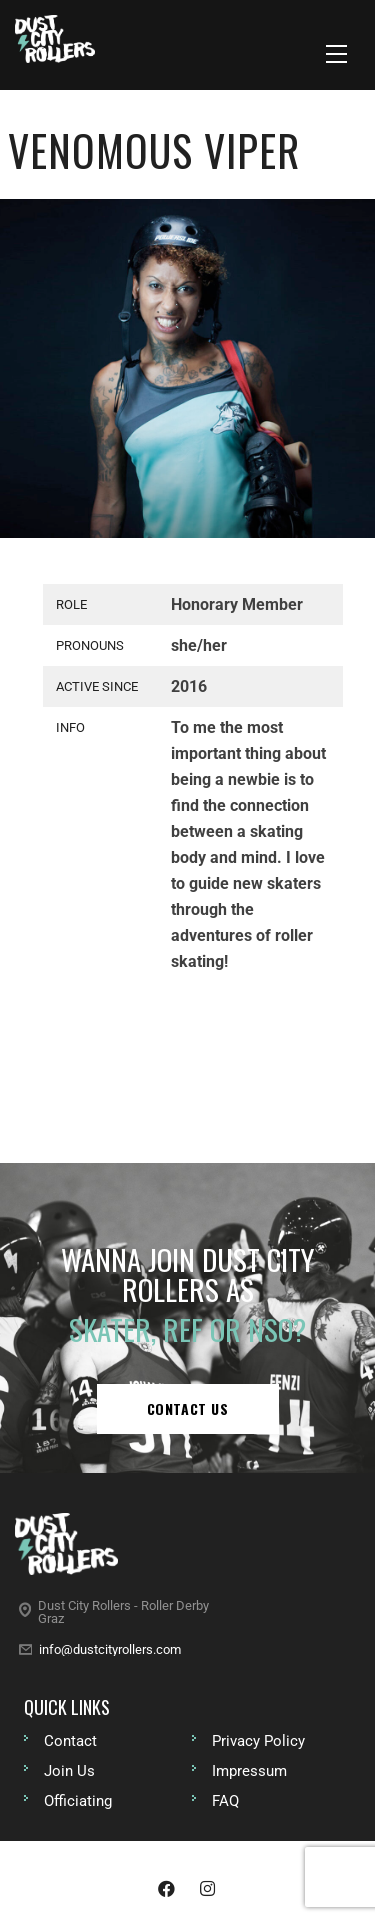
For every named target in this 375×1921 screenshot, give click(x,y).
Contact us (188, 1408)
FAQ (225, 1801)
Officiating (78, 1801)
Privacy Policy (258, 1741)
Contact (70, 1741)
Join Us (69, 1771)
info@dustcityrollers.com (110, 1649)
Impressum (249, 1771)
